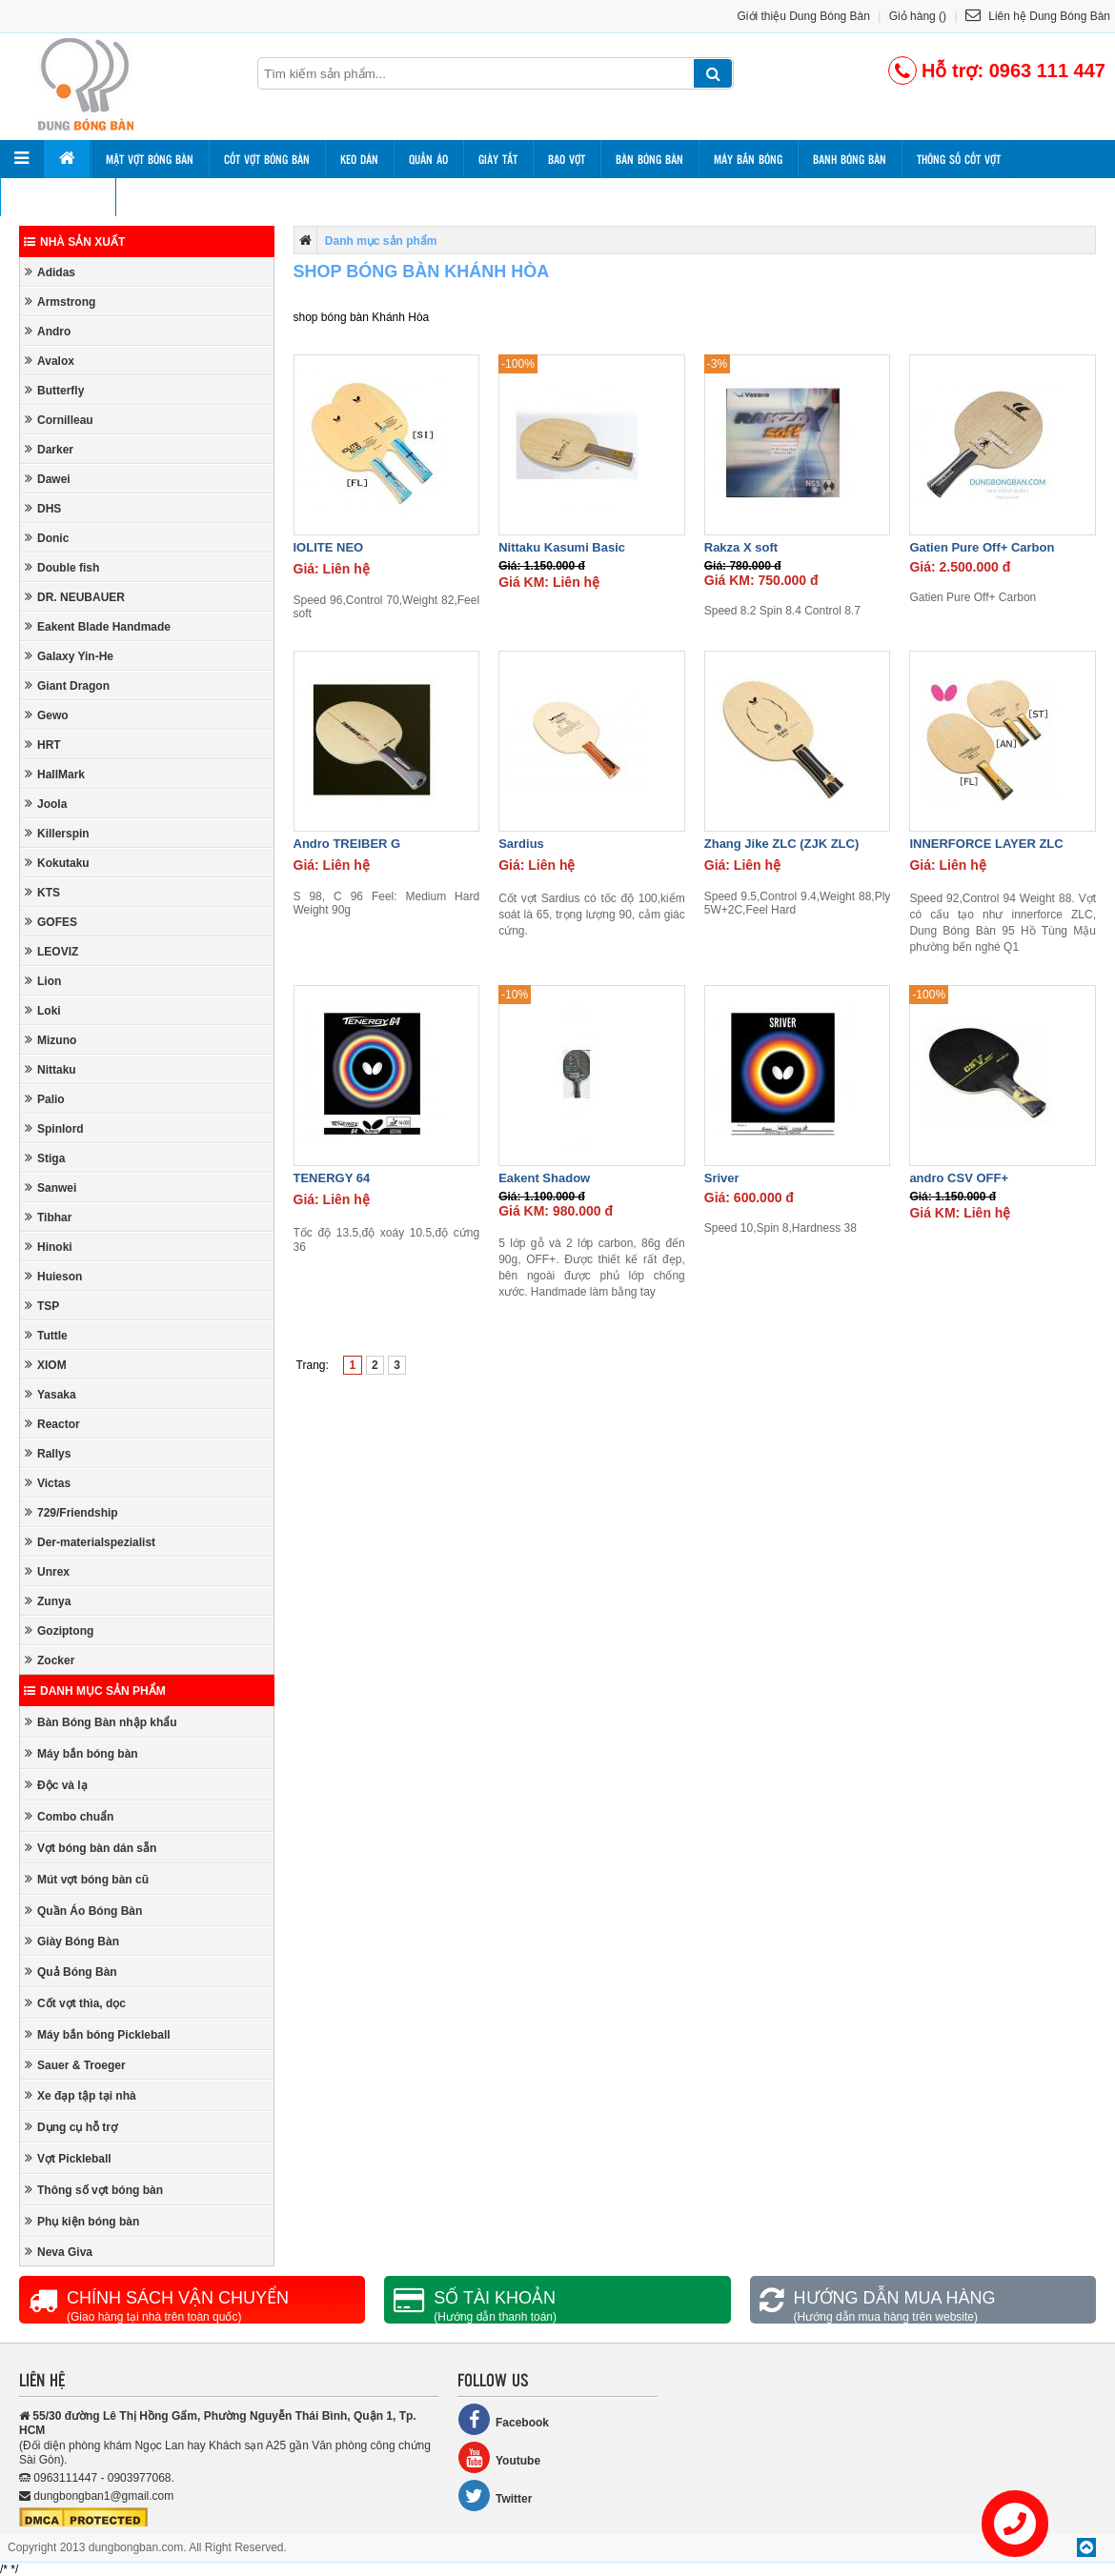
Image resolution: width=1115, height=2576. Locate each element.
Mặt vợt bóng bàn (149, 159)
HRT (43, 744)
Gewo (47, 715)
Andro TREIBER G (347, 843)
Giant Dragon (67, 685)
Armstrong (60, 301)
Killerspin (57, 833)
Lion (43, 981)
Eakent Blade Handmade (98, 626)
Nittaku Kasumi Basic (561, 547)
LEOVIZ (51, 951)
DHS (43, 508)
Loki (43, 1010)
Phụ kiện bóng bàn (82, 2221)
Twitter (494, 2495)
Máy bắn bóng (748, 159)
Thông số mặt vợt (58, 197)
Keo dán (359, 159)
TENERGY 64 (332, 1178)
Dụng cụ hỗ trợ (71, 2127)
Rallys (48, 1453)
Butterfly (54, 390)
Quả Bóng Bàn (71, 1971)
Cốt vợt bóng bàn (267, 159)
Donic (47, 538)
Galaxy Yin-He (69, 656)
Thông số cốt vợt (959, 159)
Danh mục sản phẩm (95, 1691)
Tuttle (46, 1335)
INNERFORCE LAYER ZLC (986, 843)
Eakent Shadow (544, 1178)
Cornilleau (59, 420)
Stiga (45, 1158)
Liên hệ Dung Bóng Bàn (1037, 16)
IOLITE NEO (329, 547)
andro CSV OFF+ (958, 1178)
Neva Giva (58, 2251)
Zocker (49, 1660)
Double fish (62, 567)
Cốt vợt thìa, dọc (75, 2003)
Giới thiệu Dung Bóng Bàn (804, 16)
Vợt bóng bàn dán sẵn (90, 1848)
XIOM (46, 1365)
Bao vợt (566, 159)
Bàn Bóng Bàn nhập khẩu (101, 1722)
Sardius (521, 843)
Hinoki (48, 1246)
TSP (42, 1305)
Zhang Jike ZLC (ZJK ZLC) (782, 843)
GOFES (51, 922)
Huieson (53, 1276)
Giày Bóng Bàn (72, 1941)
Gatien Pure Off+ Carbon (981, 547)
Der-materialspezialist (90, 1542)
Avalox (49, 360)
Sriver (722, 1178)
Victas (48, 1483)
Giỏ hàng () (917, 16)
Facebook (503, 2419)
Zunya (48, 1601)
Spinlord (54, 1128)
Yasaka (50, 1394)
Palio (45, 1099)
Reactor (52, 1424)
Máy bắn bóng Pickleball (98, 2034)
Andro (48, 331)
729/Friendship (71, 1512)
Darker (49, 449)
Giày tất (497, 159)
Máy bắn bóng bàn (81, 1753)
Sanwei (50, 1187)
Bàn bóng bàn (649, 159)
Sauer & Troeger (75, 2065)
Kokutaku (57, 862)
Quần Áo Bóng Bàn (83, 1910)
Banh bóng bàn (849, 159)
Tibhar (48, 1217)
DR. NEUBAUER (75, 597)
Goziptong (59, 1630)
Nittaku (50, 1069)
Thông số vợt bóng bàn (94, 2190)
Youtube (498, 2457)
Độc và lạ (56, 1785)
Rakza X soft (741, 547)
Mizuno (50, 1040)
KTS (42, 892)
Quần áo (428, 159)
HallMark (55, 774)
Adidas (50, 272)
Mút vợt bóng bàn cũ (87, 1879)
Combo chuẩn (69, 1816)
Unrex (47, 1571)
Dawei (48, 479)
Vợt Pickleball (68, 2158)
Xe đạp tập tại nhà (80, 2095)
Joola (46, 803)
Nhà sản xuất (74, 242)
